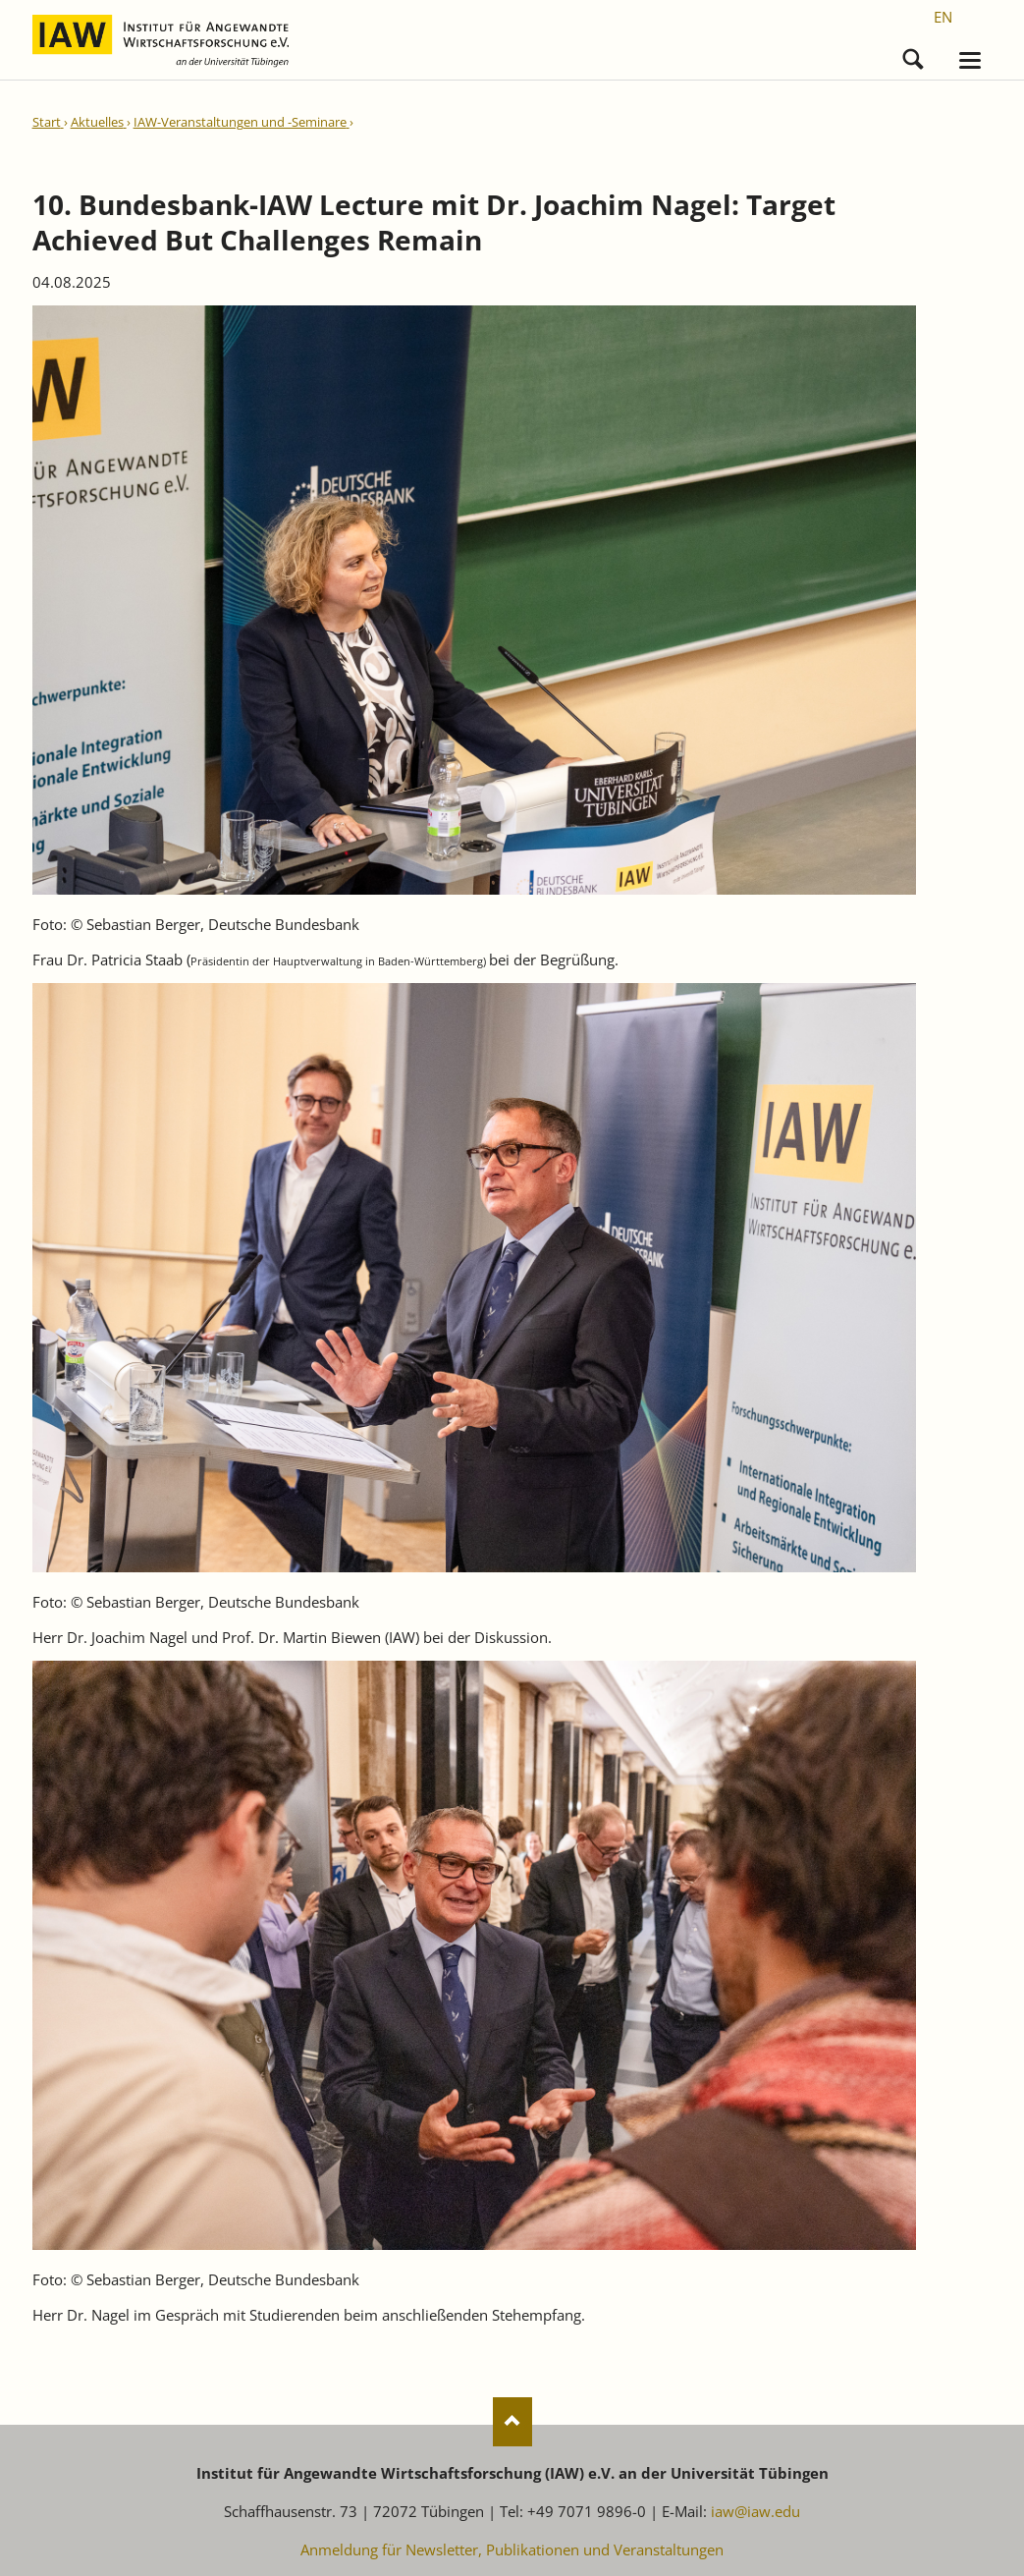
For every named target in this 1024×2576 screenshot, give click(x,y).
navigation (970, 60)
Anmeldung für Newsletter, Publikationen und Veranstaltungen (512, 2549)
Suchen (912, 54)
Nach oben (512, 2421)
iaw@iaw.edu (755, 2511)
